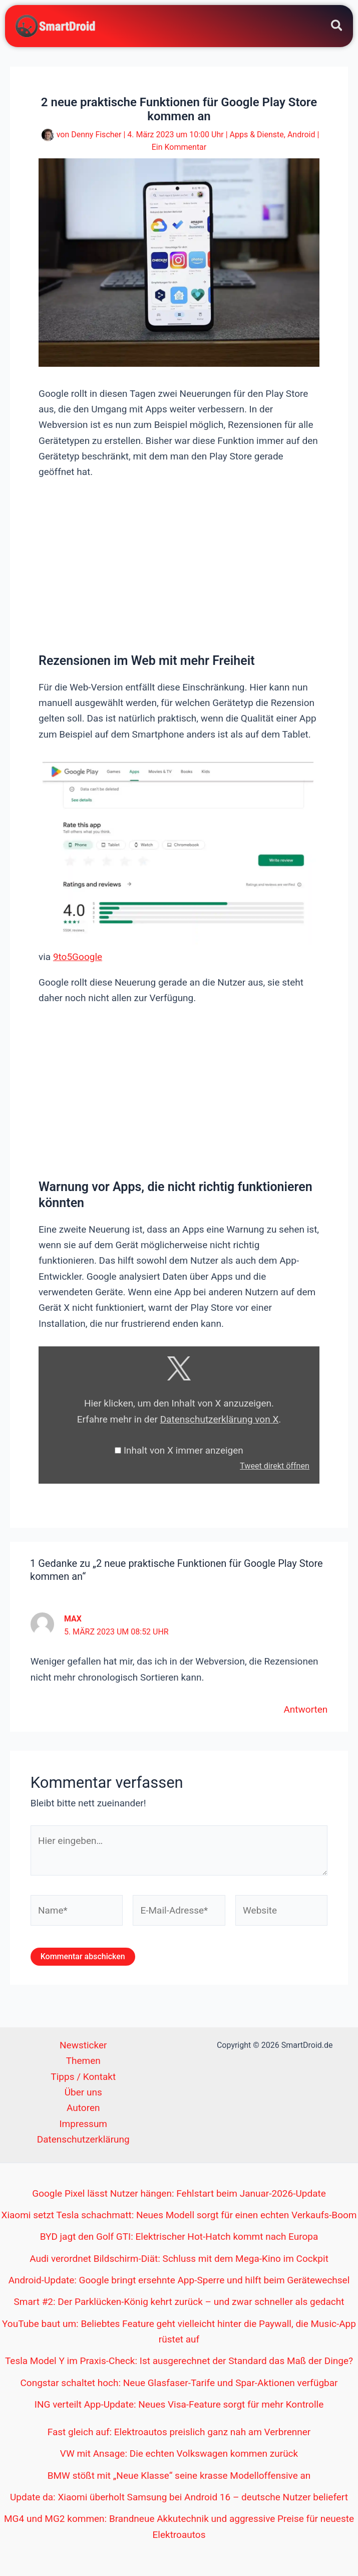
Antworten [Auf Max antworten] (305, 1709)
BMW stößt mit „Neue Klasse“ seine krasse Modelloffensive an (179, 2475)
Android (301, 134)
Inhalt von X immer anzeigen (183, 1450)
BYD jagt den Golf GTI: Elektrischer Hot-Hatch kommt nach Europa (179, 2236)
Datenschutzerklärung (83, 2139)
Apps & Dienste (257, 134)
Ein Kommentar (179, 147)
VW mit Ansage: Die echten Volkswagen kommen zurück (179, 2453)
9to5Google (77, 957)
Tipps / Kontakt (83, 2076)
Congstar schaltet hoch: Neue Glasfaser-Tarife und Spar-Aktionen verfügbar (178, 2383)
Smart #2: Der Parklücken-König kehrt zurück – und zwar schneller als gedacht (179, 2301)
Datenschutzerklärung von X (219, 1419)
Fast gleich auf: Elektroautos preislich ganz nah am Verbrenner (179, 2432)
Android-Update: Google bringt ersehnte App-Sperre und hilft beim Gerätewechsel (179, 2280)
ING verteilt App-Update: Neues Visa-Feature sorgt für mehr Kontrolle (179, 2404)
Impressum (83, 2124)
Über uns (83, 2092)
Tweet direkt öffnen (274, 1466)
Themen (83, 2060)
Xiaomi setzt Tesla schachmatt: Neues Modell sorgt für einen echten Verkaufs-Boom (179, 2215)
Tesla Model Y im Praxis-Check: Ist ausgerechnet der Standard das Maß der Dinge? (179, 2361)
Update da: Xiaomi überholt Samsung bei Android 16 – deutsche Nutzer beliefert (179, 2497)
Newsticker (83, 2045)
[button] (337, 27)
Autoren (83, 2108)
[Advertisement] (179, 565)
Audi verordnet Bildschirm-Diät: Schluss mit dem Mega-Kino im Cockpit (179, 2258)
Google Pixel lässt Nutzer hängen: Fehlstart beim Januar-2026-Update (179, 2193)
